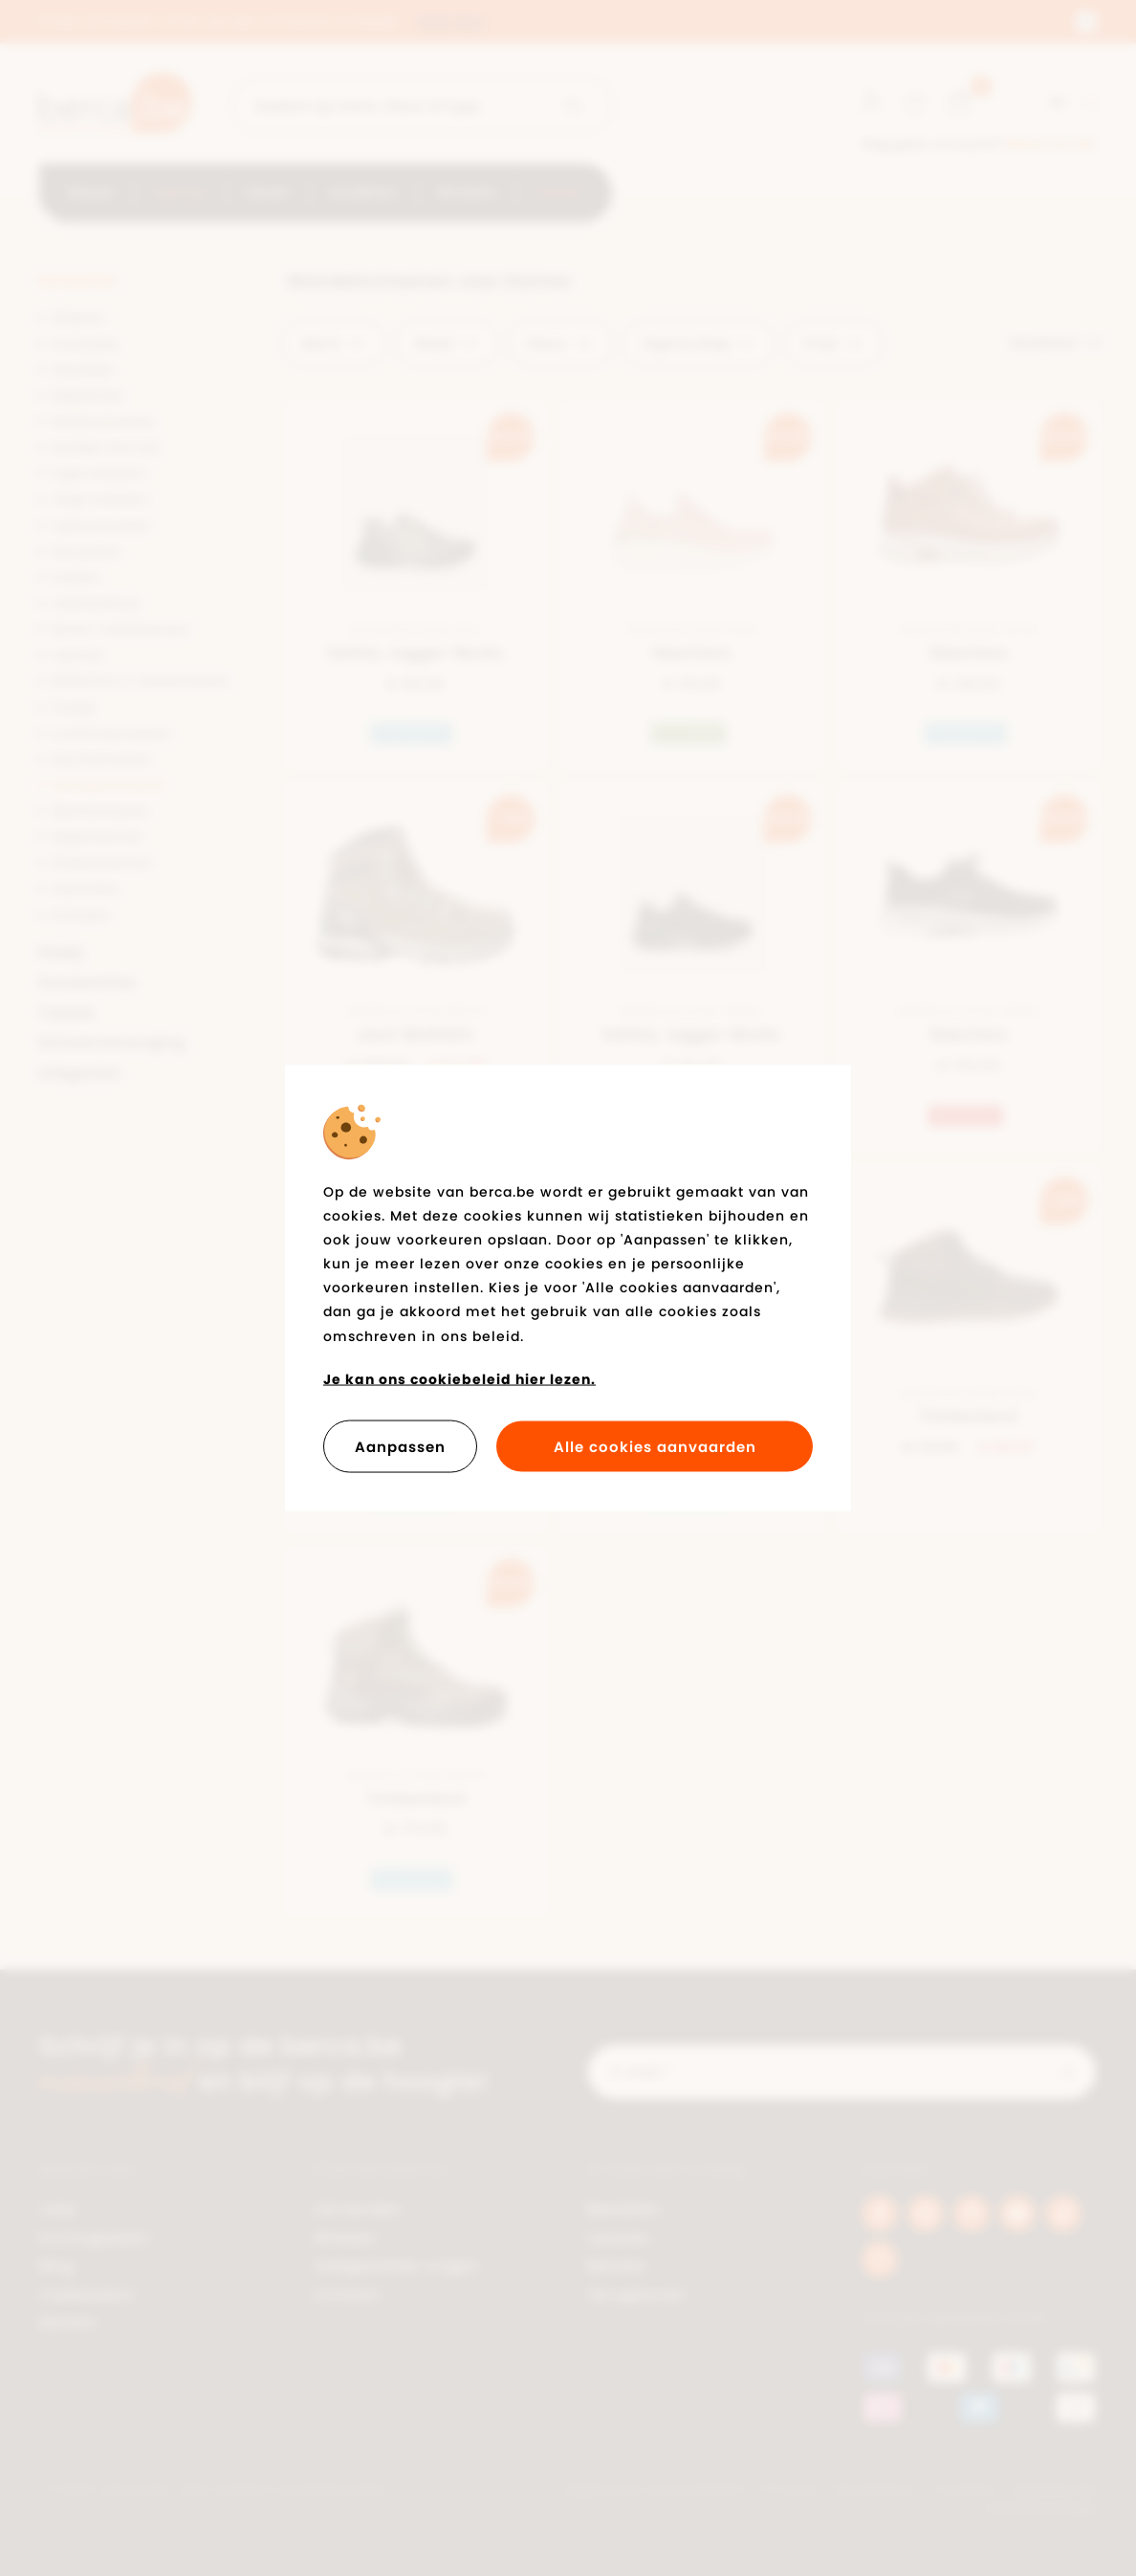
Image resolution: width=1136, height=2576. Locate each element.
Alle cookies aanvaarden (655, 1447)
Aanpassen (400, 1447)
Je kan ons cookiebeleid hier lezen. (459, 1378)
